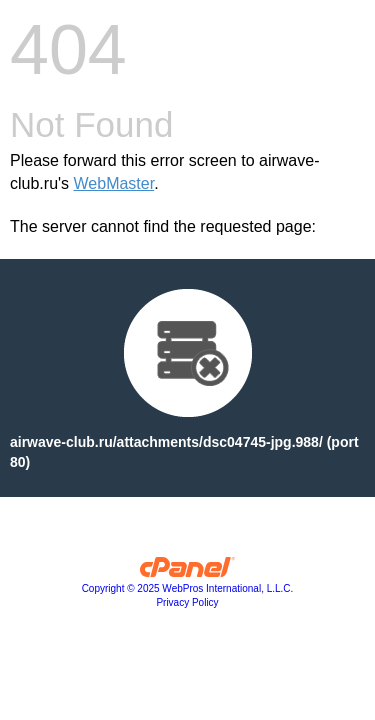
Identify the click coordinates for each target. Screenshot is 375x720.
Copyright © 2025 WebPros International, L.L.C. (188, 588)
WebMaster (114, 183)
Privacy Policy (187, 602)
